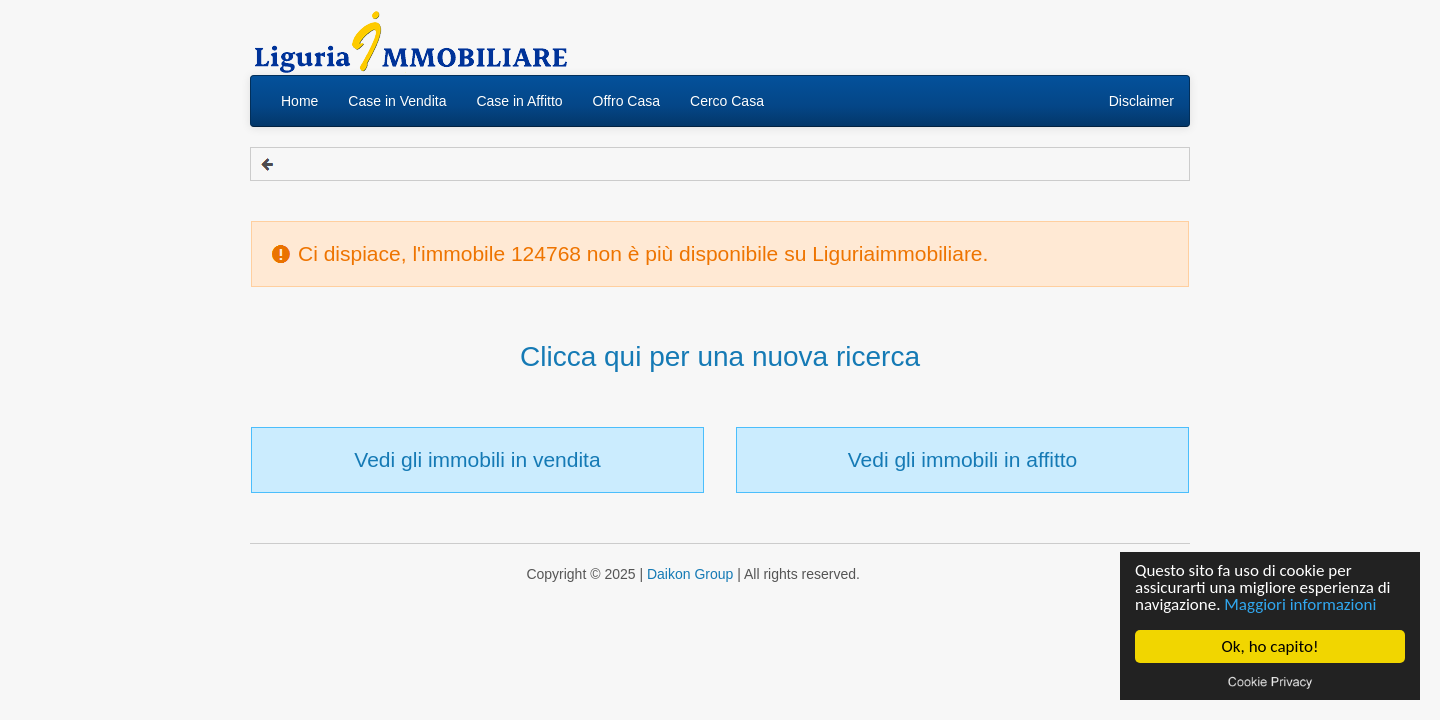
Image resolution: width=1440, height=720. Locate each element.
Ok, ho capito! (1270, 646)
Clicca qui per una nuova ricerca (720, 356)
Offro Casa (626, 101)
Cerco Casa (727, 101)
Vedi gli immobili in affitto (963, 459)
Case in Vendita (397, 101)
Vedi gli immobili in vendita (477, 459)
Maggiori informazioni (1300, 604)
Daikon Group (690, 574)
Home (299, 101)
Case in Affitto (519, 101)
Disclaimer (1141, 101)
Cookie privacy (1270, 681)
